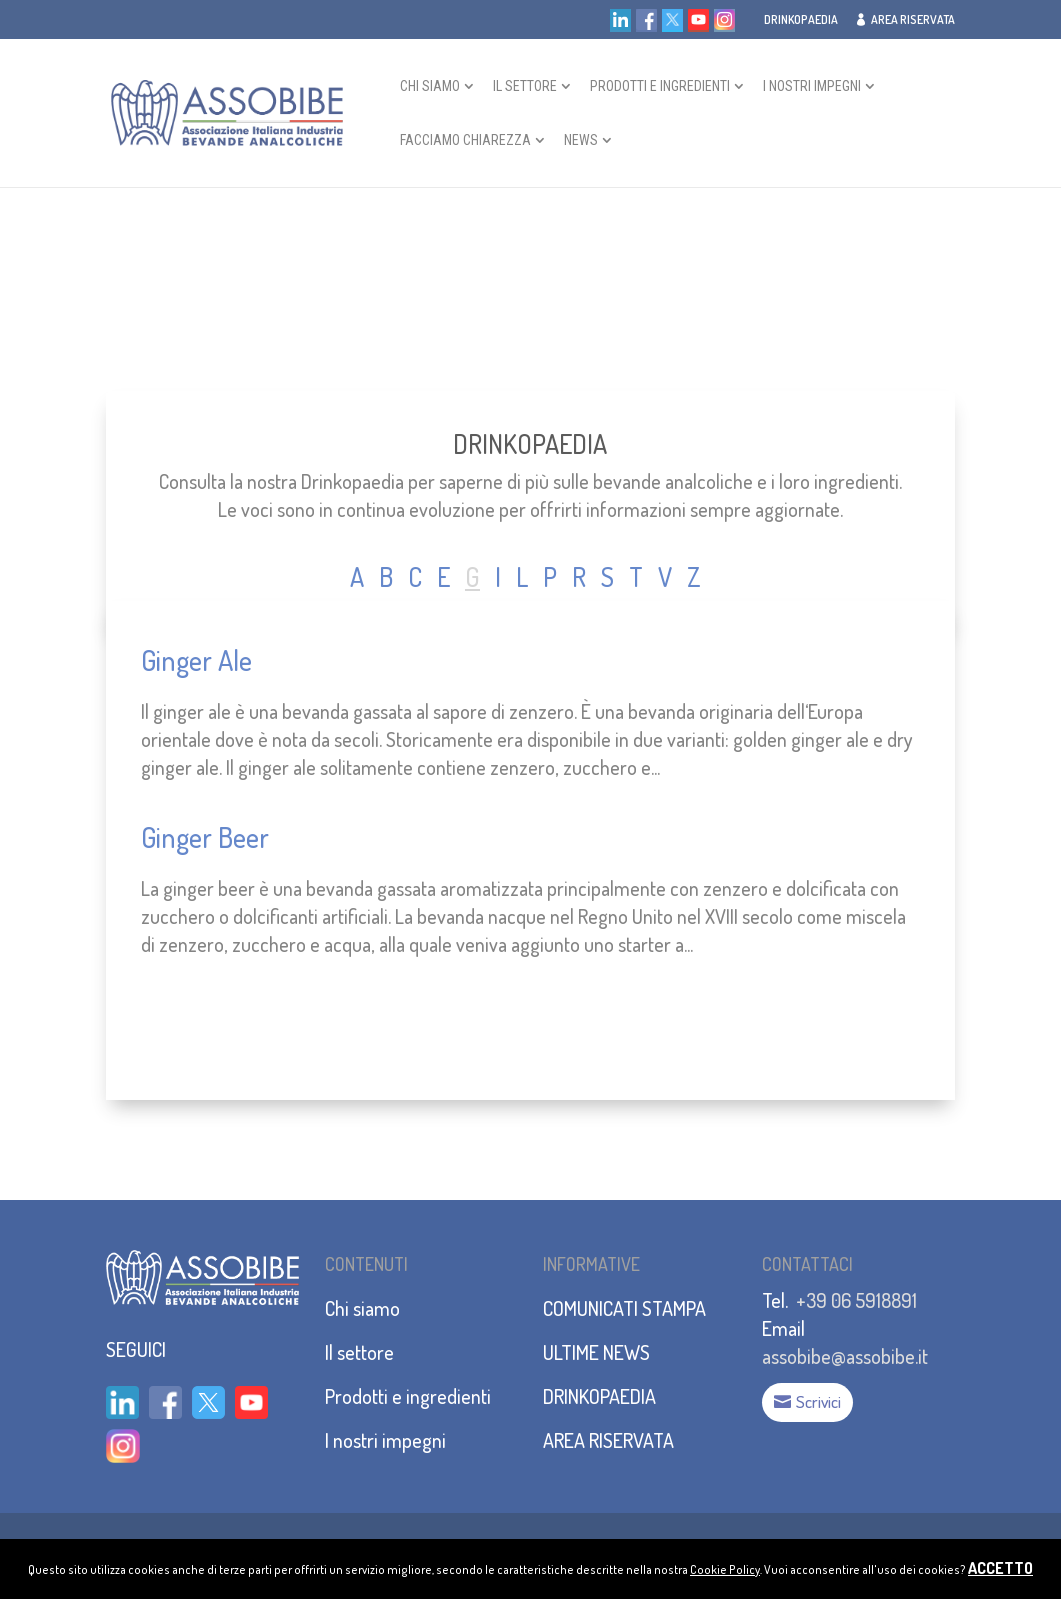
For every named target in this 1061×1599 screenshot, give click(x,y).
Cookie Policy (725, 1569)
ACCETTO (1000, 1568)
